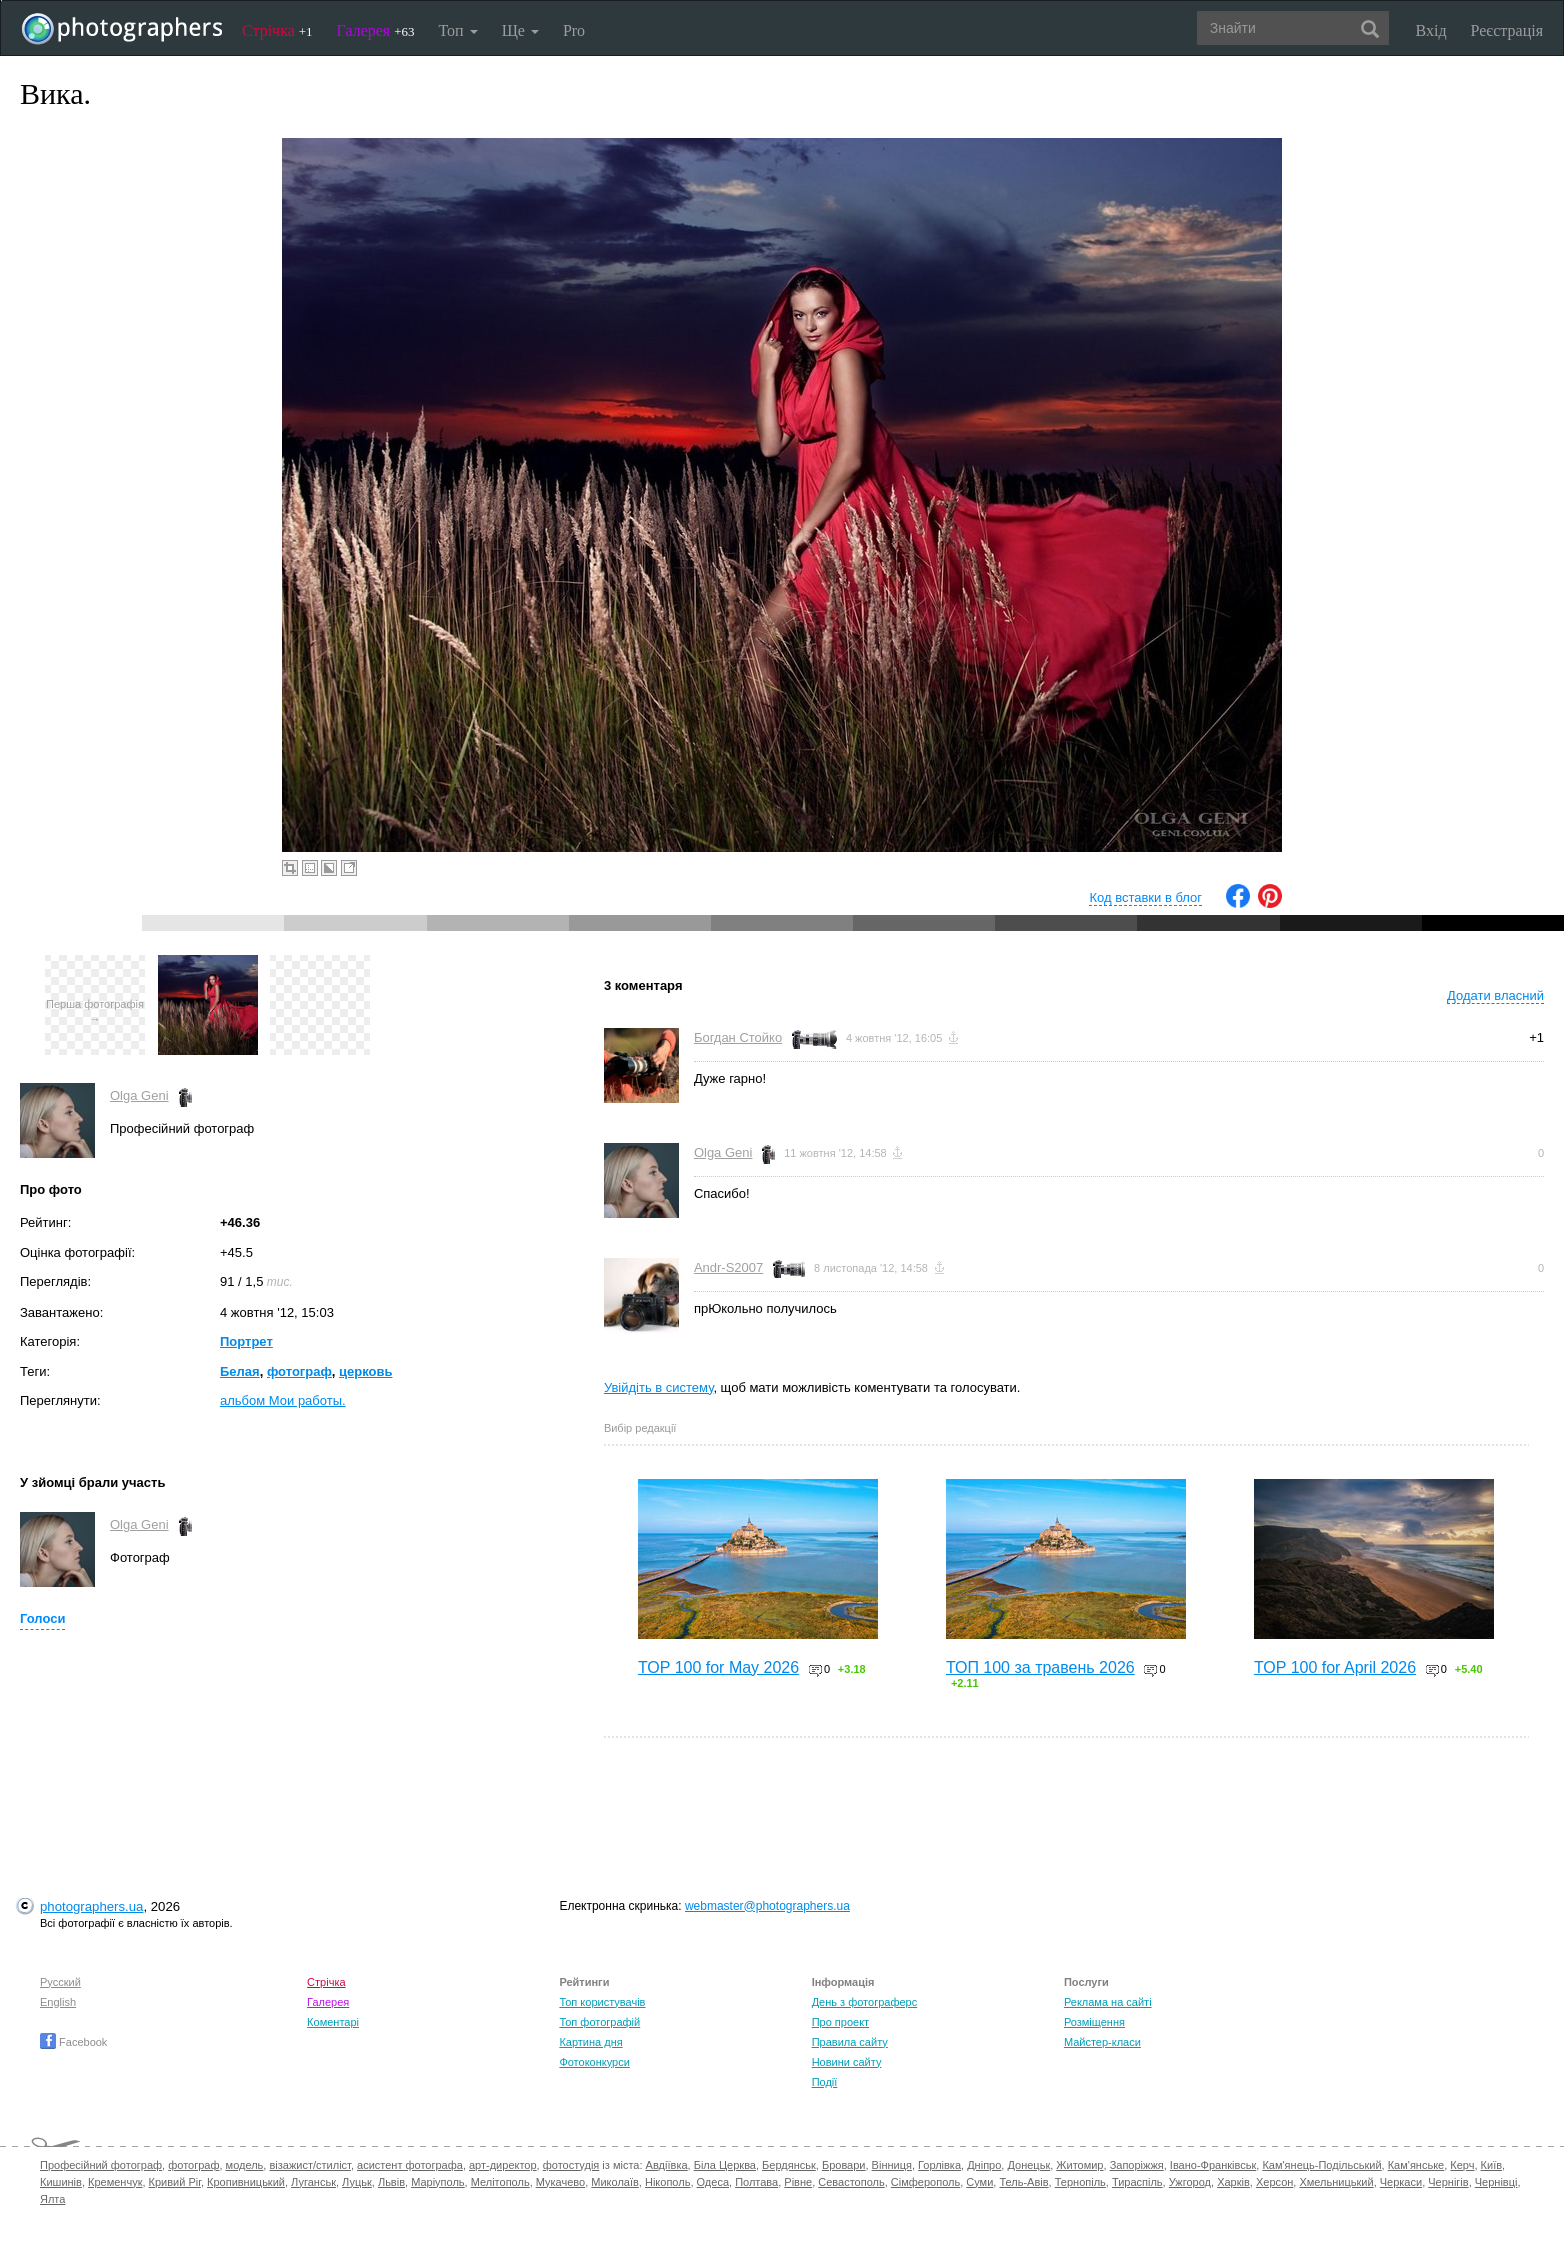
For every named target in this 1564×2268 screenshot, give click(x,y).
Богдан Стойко (738, 1037)
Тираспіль (1137, 2182)
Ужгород (1190, 2182)
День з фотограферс (865, 2002)
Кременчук (115, 2182)
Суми (979, 2182)
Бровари (844, 2165)
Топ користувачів (602, 2002)
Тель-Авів (1023, 2182)
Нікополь (667, 2182)
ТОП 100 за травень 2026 (1040, 1667)
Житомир (1079, 2165)
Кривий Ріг (175, 2182)
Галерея (376, 30)
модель (245, 2165)
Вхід (1431, 30)
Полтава (756, 2182)
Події (825, 2082)
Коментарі (333, 2022)
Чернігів (1448, 2182)
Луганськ (313, 2182)
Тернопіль (1080, 2182)
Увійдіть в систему (659, 1387)
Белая (240, 1371)
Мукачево (560, 2182)
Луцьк (357, 2182)
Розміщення (1094, 2022)
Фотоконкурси (594, 2062)
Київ (1491, 2165)
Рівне (798, 2182)
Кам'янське (1416, 2165)
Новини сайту (847, 2062)
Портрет (246, 1341)
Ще (520, 30)
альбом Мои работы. (283, 1400)
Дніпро (984, 2165)
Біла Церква (725, 2165)
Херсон (1274, 2182)
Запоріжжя (1137, 2165)
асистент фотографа (410, 2165)
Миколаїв (615, 2182)
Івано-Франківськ (1213, 2165)
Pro (574, 30)
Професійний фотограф (101, 2165)
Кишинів (61, 2182)
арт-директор (503, 2165)
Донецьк (1028, 2165)
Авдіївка (667, 2165)
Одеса (713, 2182)
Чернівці (1496, 2182)
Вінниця (892, 2165)
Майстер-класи (1102, 2042)
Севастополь (851, 2182)
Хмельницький (1336, 2182)
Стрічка (277, 30)
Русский (60, 1982)
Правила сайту (850, 2042)
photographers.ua (91, 1906)
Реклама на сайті (1108, 2002)
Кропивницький (246, 2182)
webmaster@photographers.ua (767, 1906)
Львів (391, 2182)
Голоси (42, 1618)
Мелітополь (500, 2182)
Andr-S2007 (728, 1267)
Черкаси (1401, 2182)
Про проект (840, 2022)
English (58, 2002)
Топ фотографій (599, 2022)
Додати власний (1495, 995)
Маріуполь (437, 2182)
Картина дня (590, 2042)
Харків (1233, 2182)
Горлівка (939, 2165)
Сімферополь (925, 2182)
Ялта (52, 2199)
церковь (365, 1371)
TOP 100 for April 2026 (1335, 1667)
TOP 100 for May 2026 (718, 1667)
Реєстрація (1507, 30)
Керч (1462, 2165)
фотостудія (571, 2165)
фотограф (299, 1371)
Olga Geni (139, 1095)
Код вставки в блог (1145, 897)
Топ (457, 30)
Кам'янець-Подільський (1321, 2165)
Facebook (73, 2042)
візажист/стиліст (309, 2165)
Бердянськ (789, 2165)
